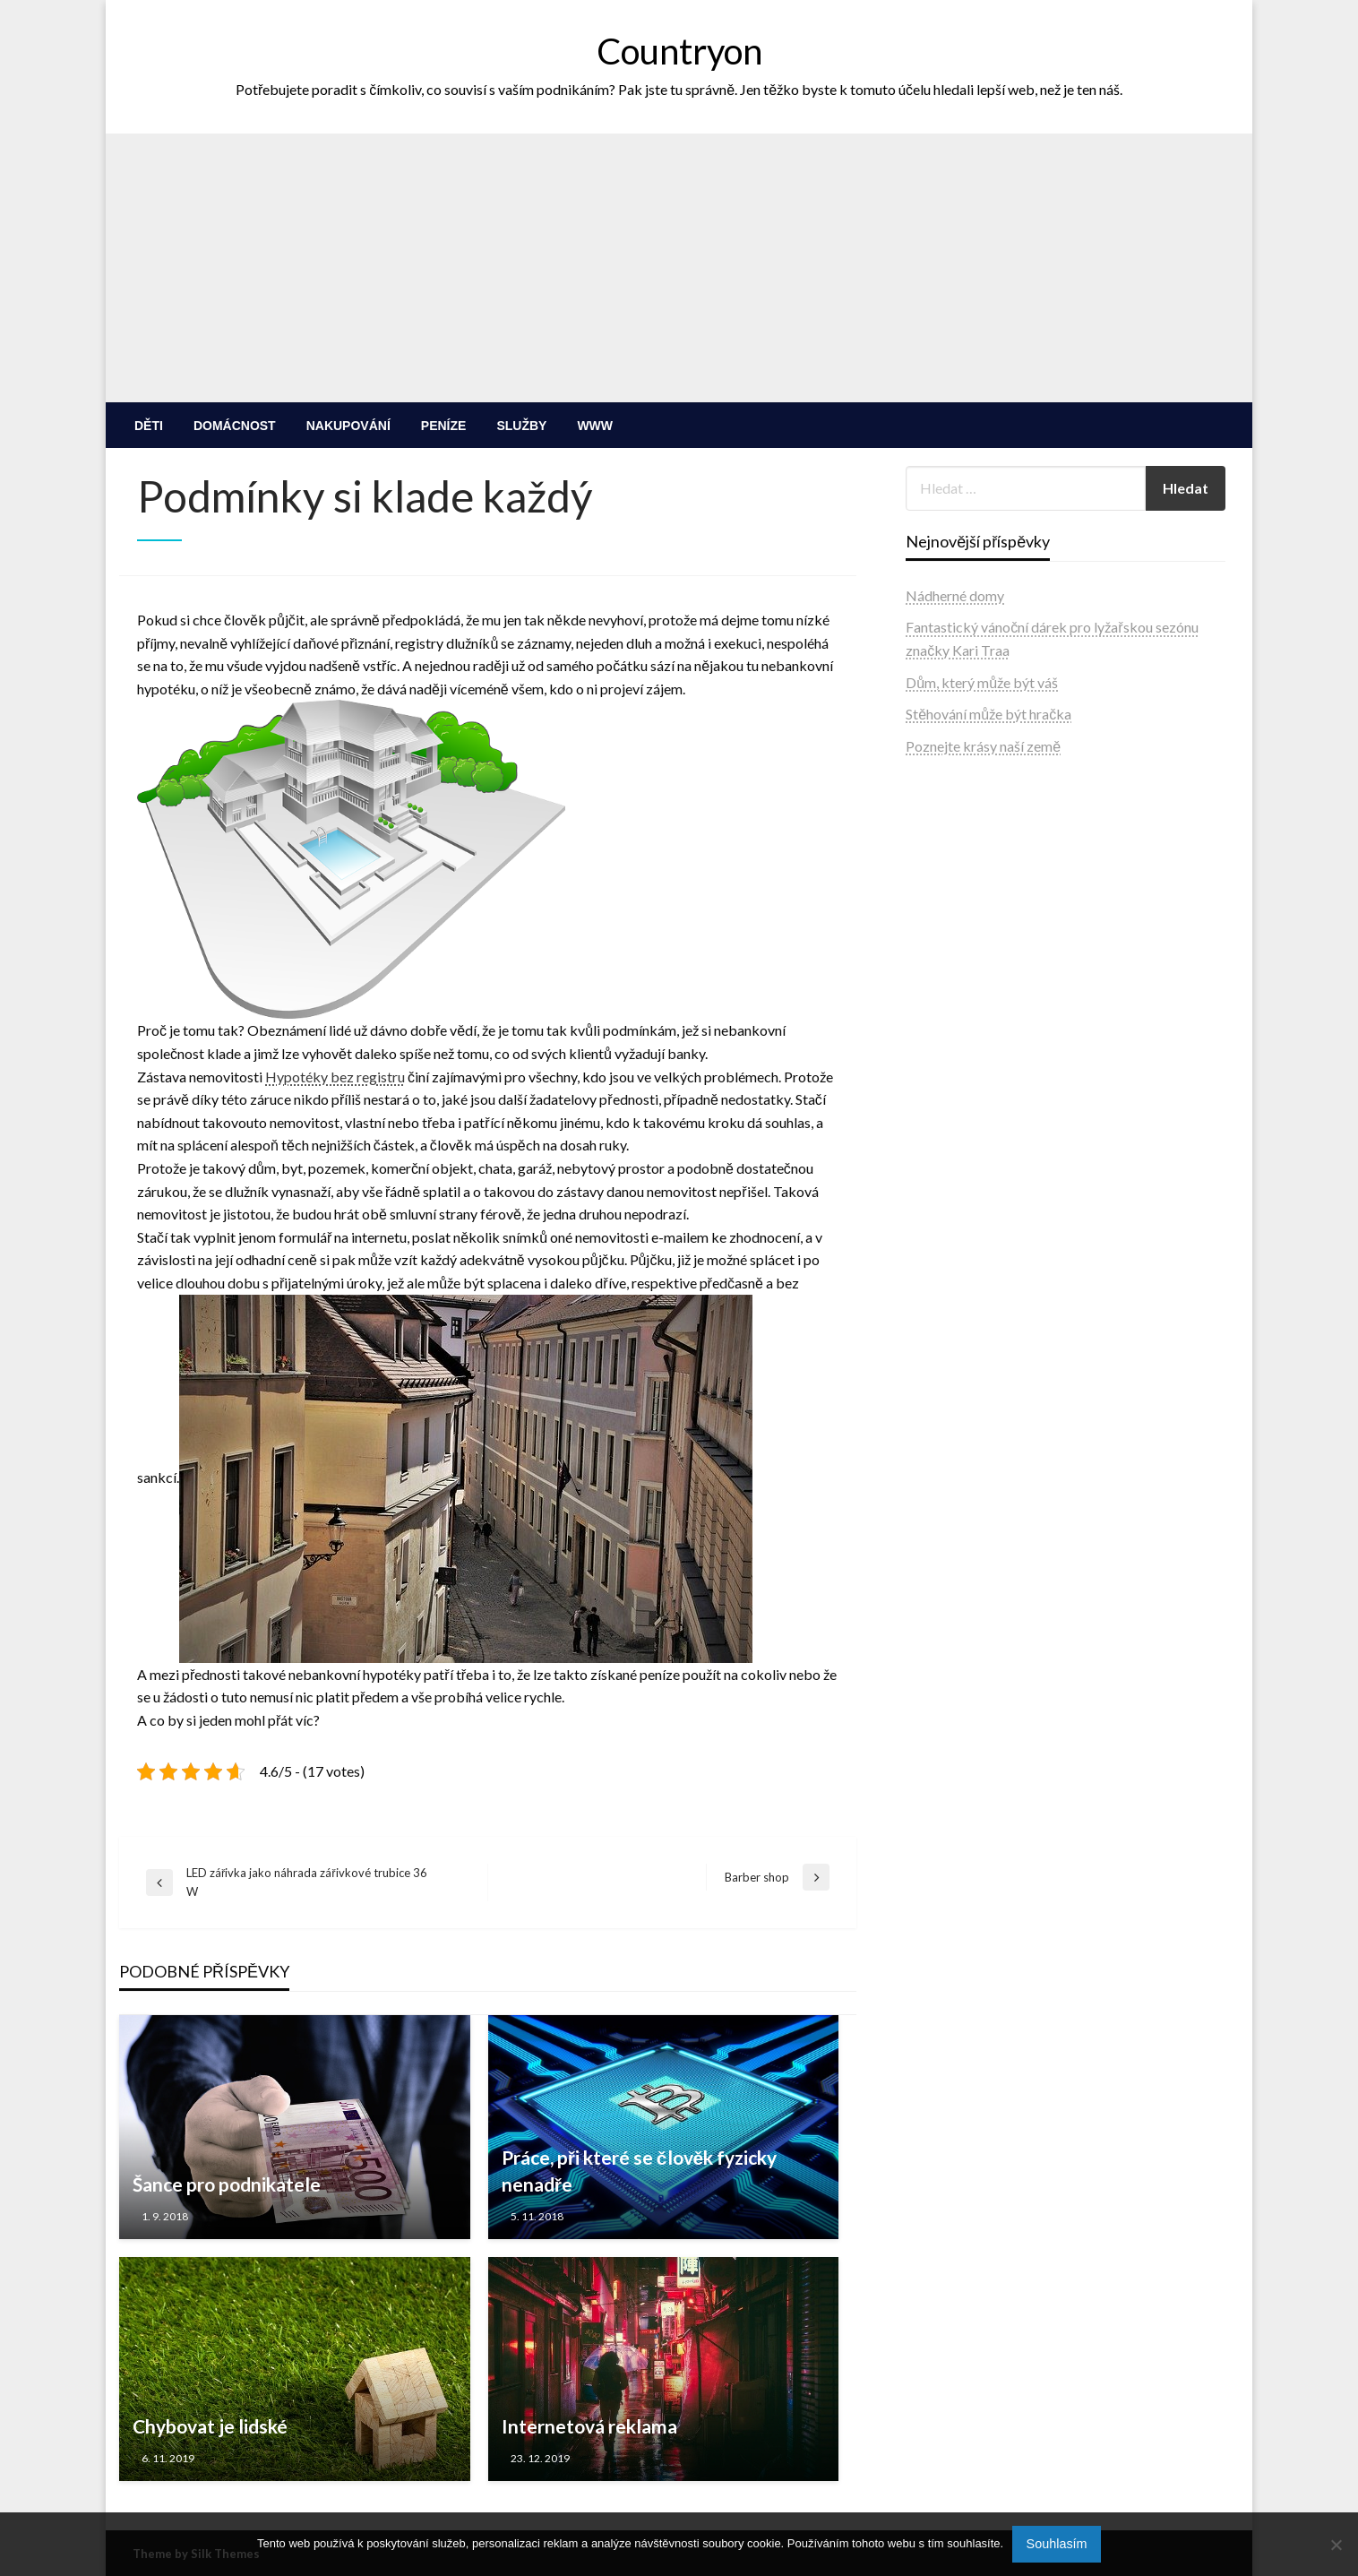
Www (595, 425)
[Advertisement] (679, 267)
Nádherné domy (955, 595)
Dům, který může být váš (982, 682)
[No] (1336, 2545)
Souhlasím (1057, 2544)
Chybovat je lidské (210, 2426)
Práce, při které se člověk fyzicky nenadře (640, 2170)
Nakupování (348, 425)
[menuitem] (148, 425)
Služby (521, 425)
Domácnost (234, 425)
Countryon (679, 51)
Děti (148, 425)
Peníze (444, 425)
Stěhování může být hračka (988, 713)
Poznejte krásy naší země (983, 745)
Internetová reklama (589, 2426)
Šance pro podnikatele (227, 2184)
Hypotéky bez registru (335, 1076)
